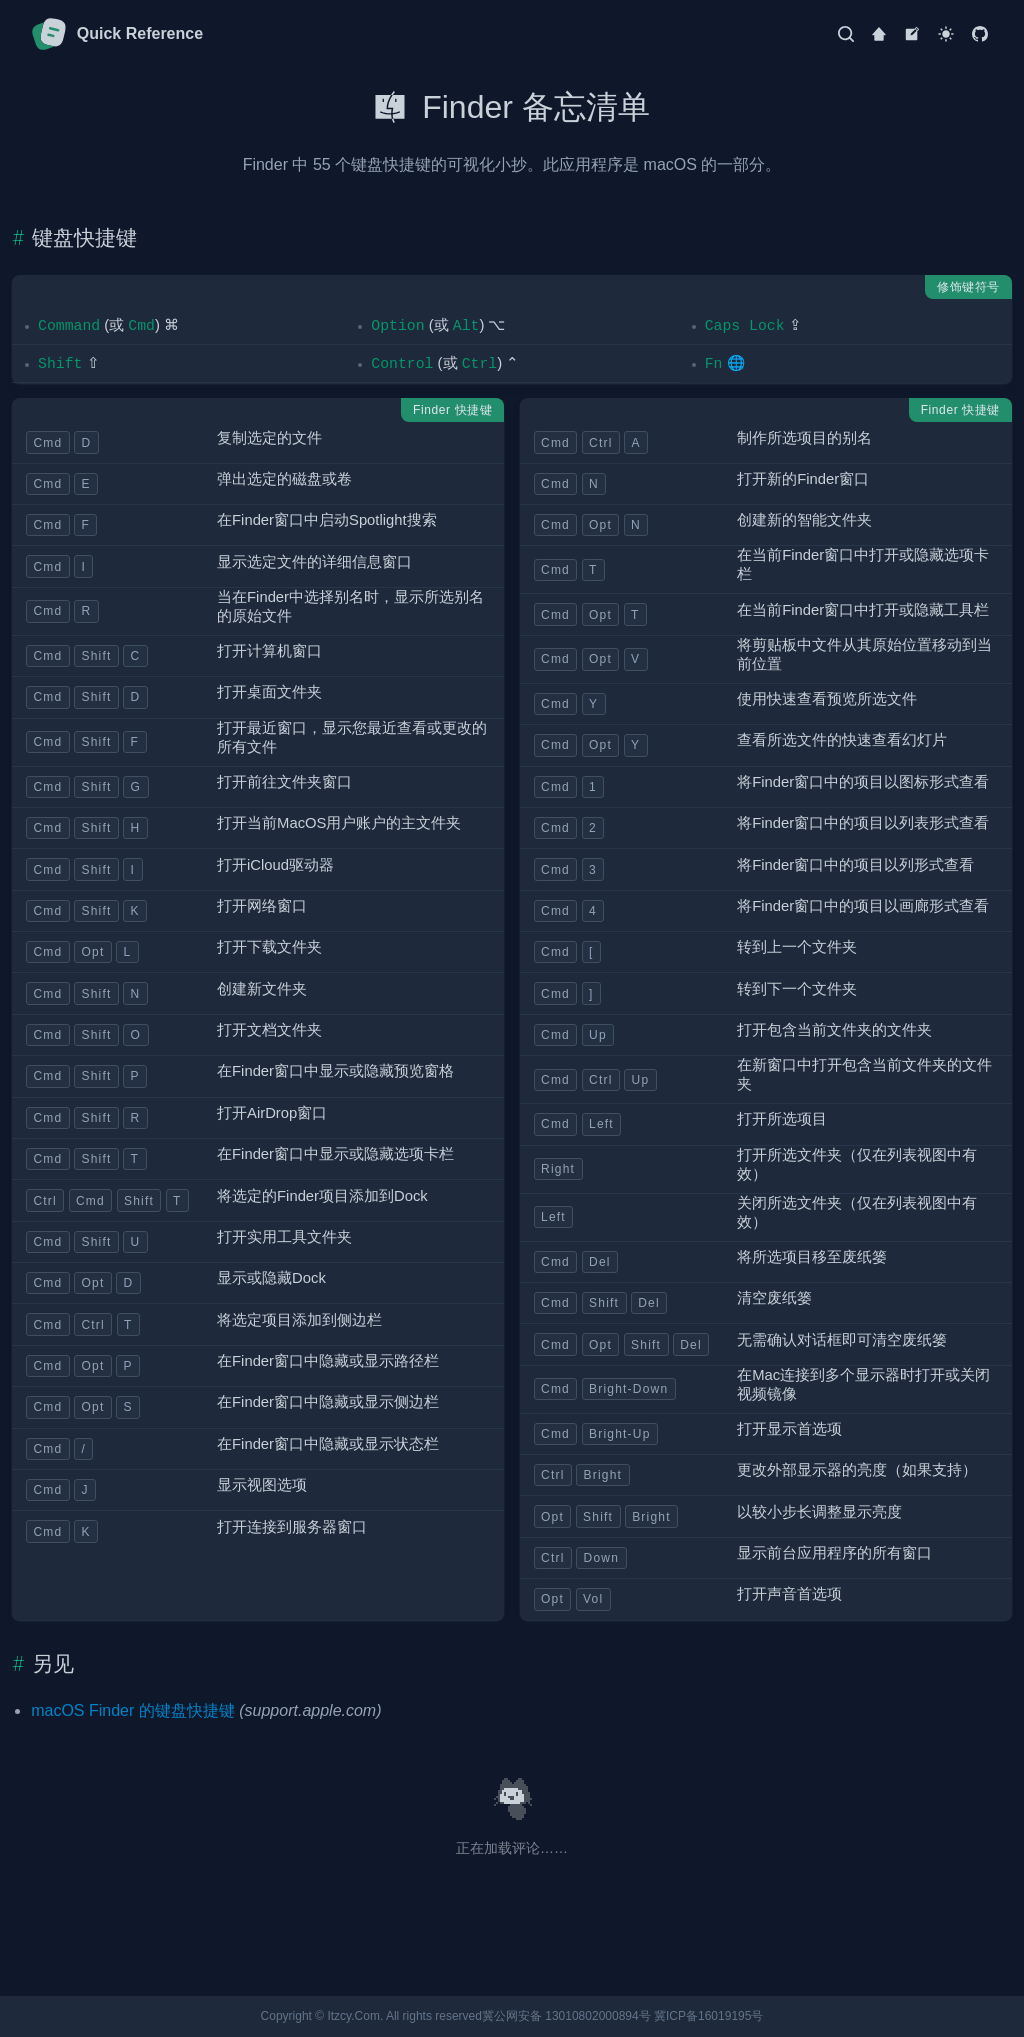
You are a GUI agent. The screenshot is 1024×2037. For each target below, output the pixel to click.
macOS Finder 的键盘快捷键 (133, 1710)
